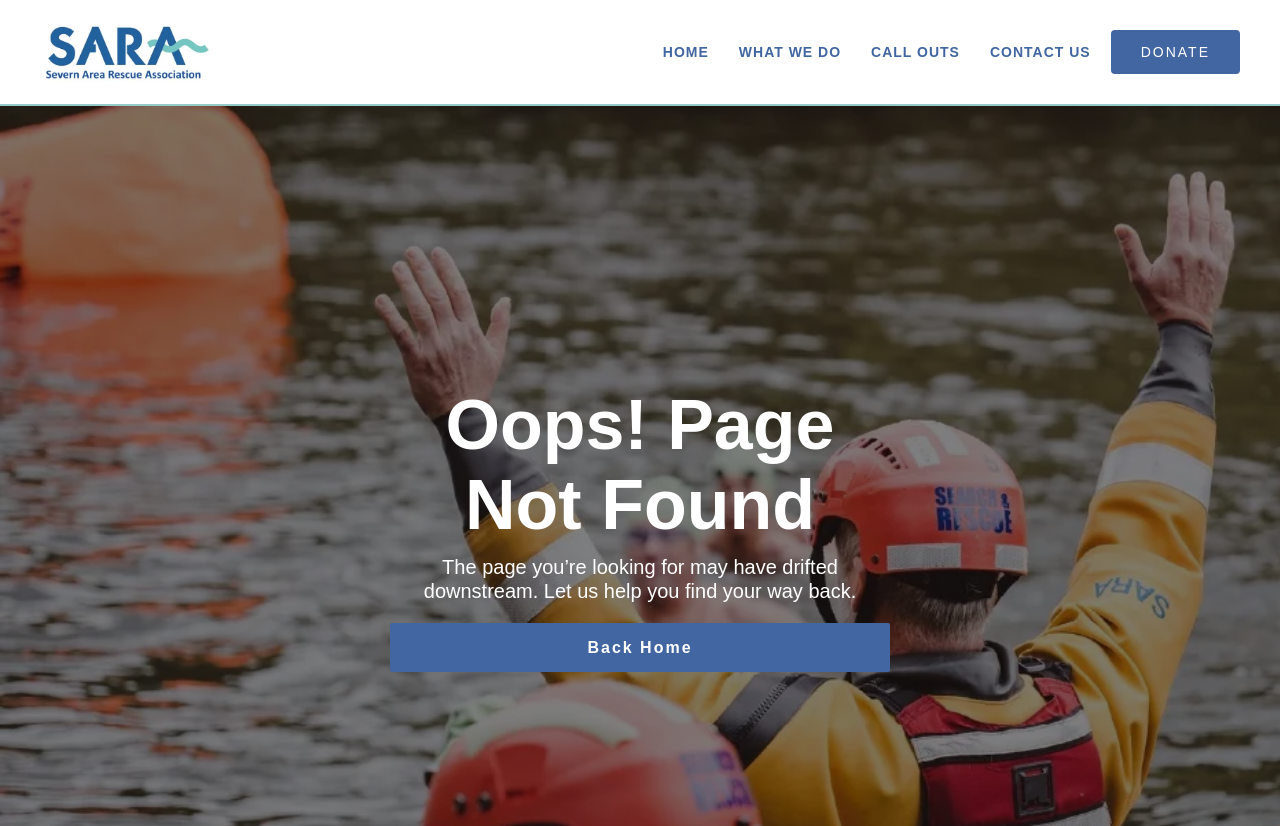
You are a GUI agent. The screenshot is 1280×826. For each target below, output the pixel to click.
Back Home (639, 647)
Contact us (1040, 52)
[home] (128, 52)
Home (686, 52)
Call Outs (915, 52)
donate (1175, 52)
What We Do (790, 52)
